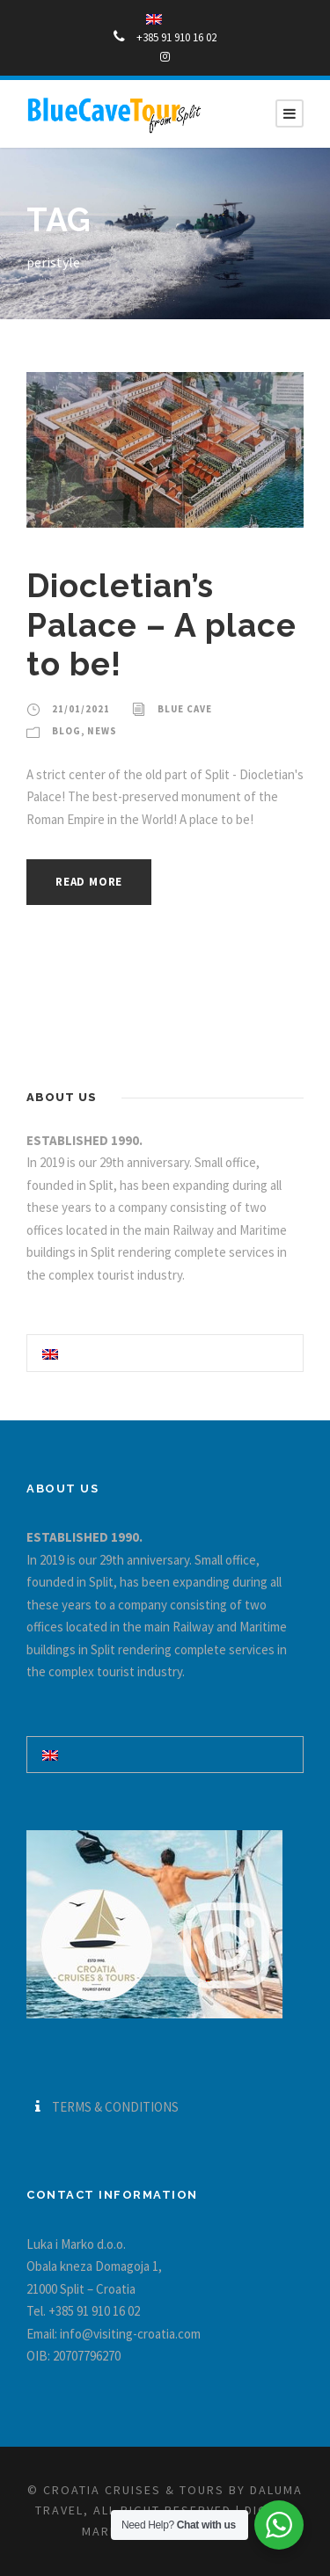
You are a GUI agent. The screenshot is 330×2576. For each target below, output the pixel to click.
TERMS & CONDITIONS (115, 2106)
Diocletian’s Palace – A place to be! (161, 624)
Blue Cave (185, 709)
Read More (88, 881)
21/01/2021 (81, 709)
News (102, 731)
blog (66, 731)
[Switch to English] (50, 1352)
